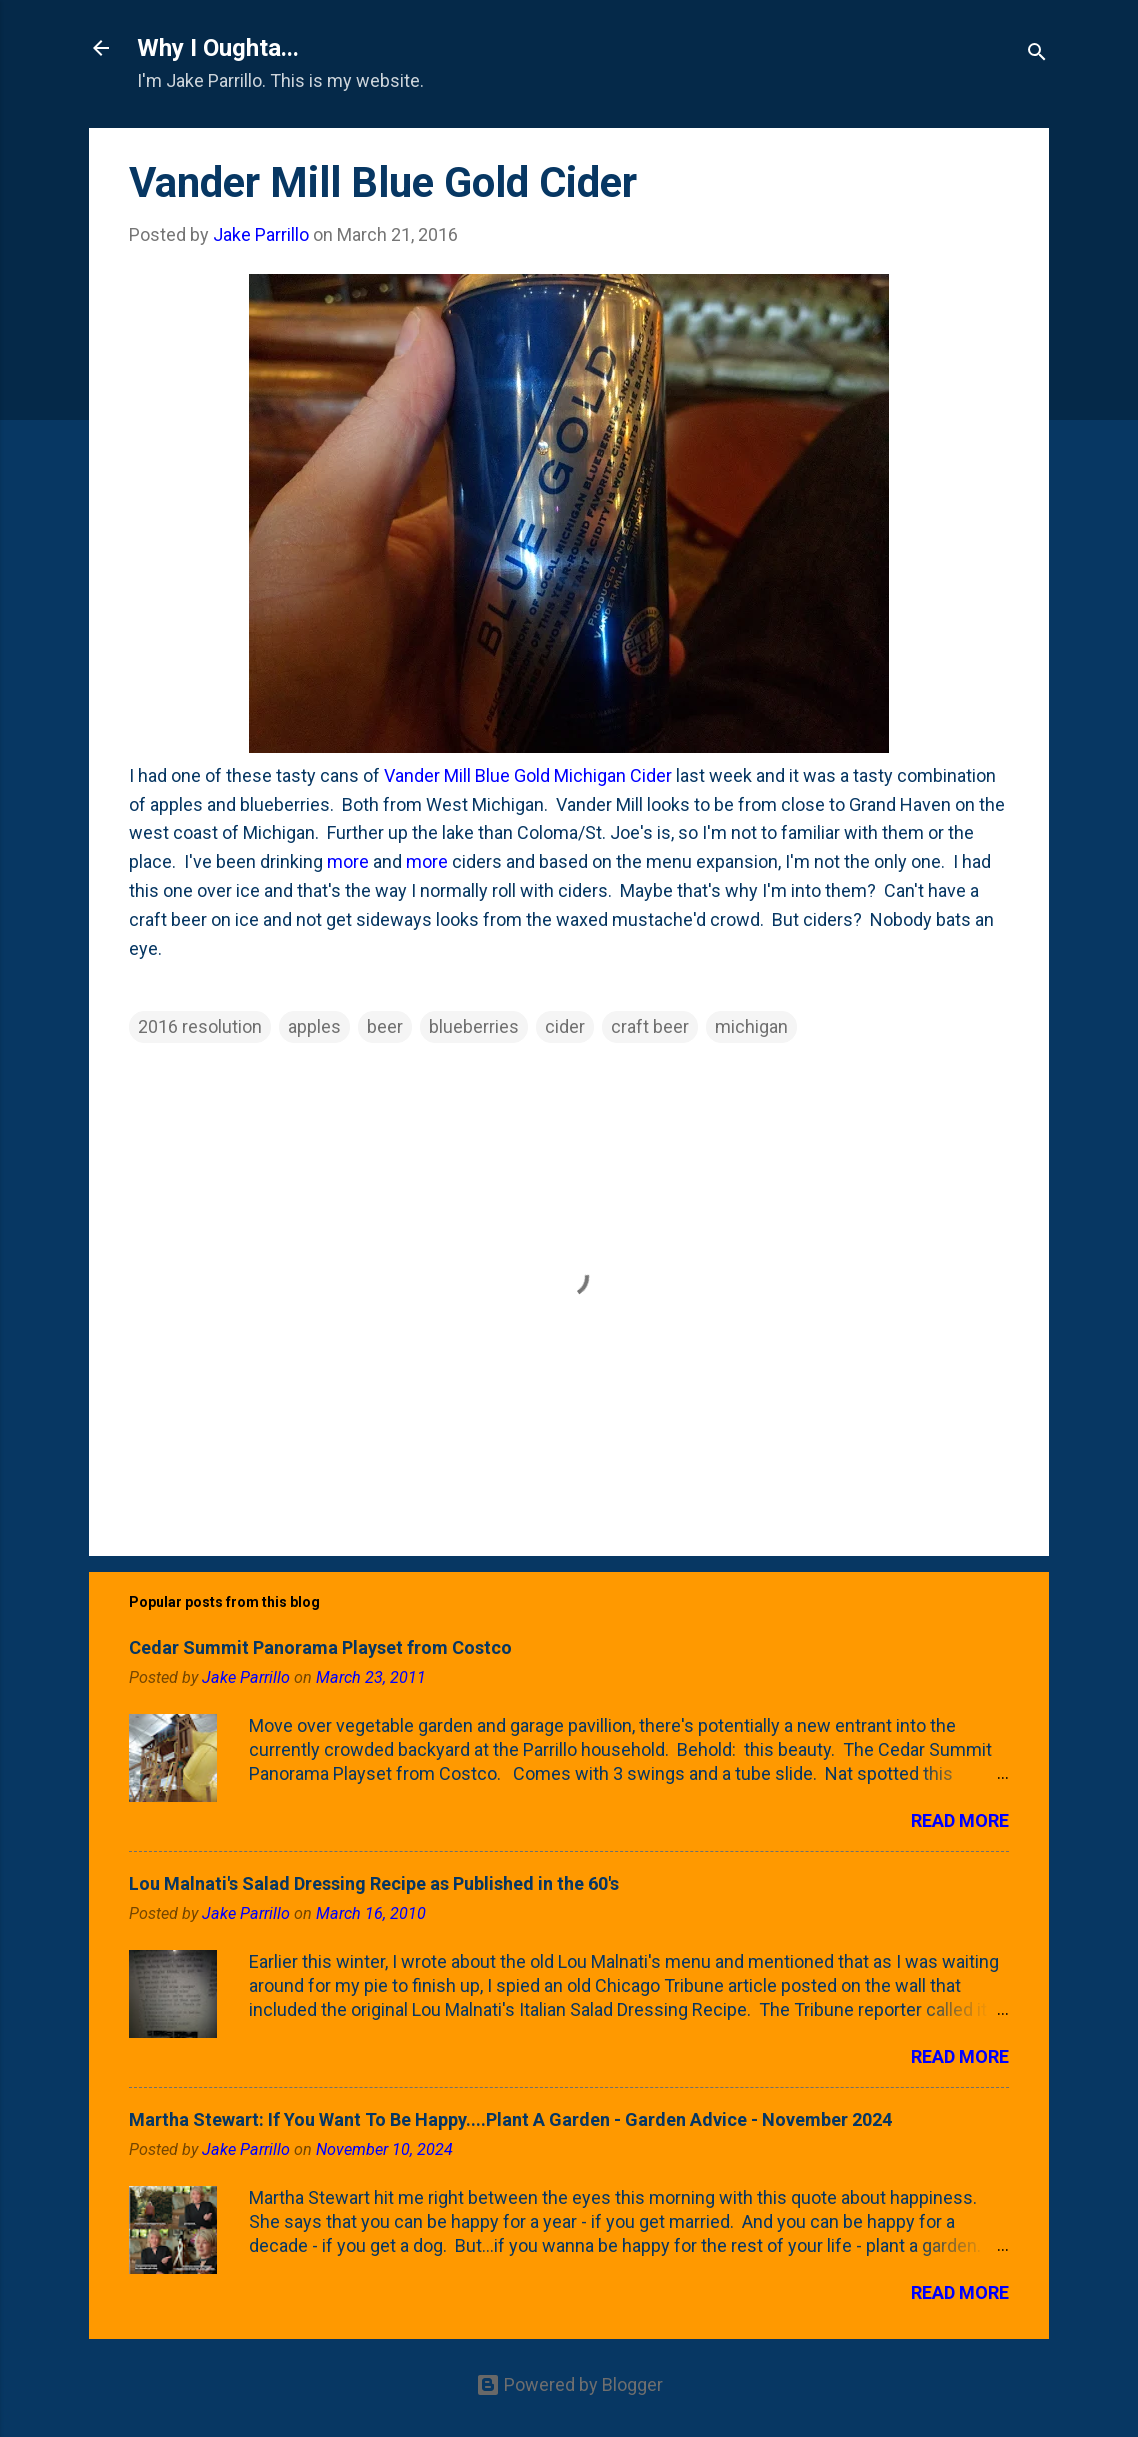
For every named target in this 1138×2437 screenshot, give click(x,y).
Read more (960, 1820)
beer (385, 1026)
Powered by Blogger (569, 2384)
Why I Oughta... (218, 48)
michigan (751, 1026)
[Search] (1037, 54)
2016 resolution (200, 1026)
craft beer (650, 1026)
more (348, 861)
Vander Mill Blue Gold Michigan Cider (528, 775)
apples (314, 1026)
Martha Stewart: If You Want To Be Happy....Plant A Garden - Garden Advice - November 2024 (510, 2119)
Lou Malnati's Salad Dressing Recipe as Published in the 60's (374, 1883)
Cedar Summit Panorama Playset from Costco (320, 1647)
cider (565, 1026)
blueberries (474, 1026)
